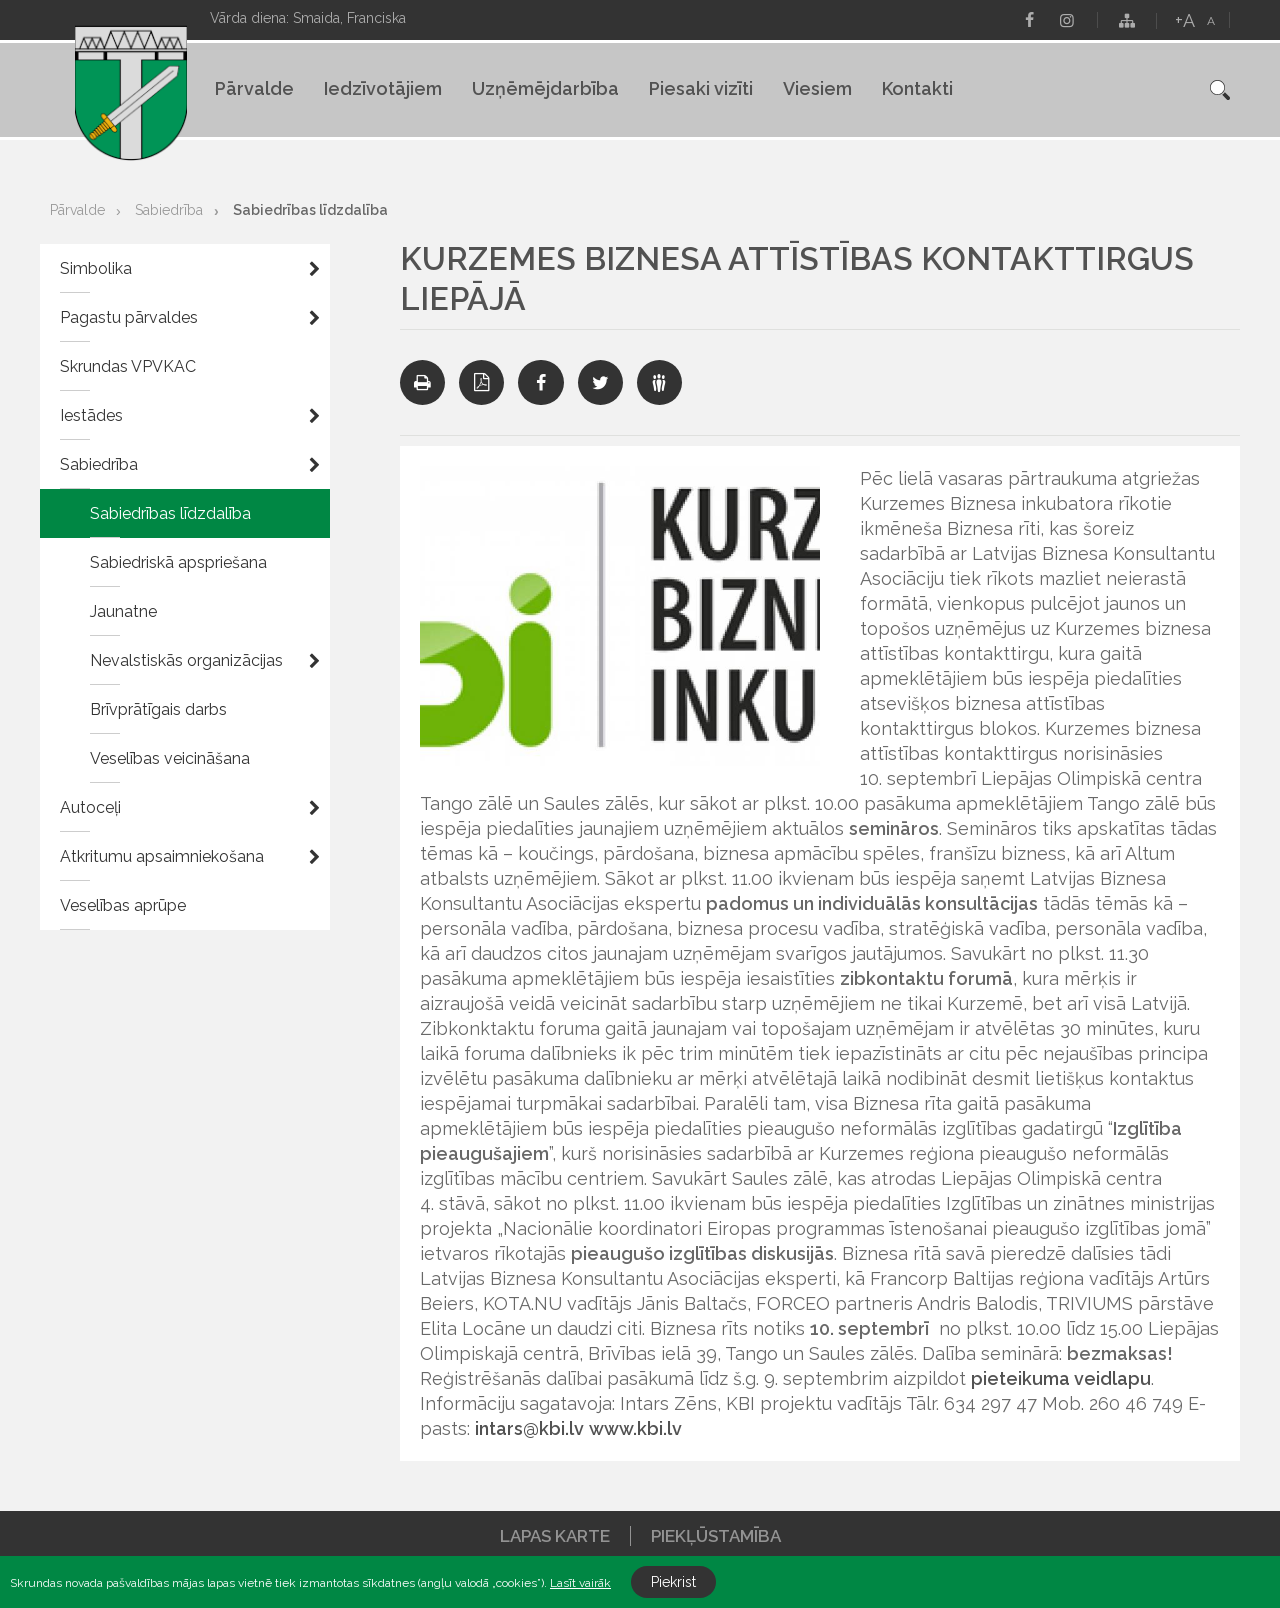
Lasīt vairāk (580, 1583)
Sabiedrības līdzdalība (310, 210)
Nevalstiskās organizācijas (186, 660)
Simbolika (96, 268)
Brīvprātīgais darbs (158, 709)
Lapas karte (555, 1536)
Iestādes (91, 415)
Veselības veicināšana (170, 758)
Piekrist (673, 1582)
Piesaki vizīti (701, 88)
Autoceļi (90, 807)
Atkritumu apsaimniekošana (162, 856)
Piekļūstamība (716, 1536)
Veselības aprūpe (123, 905)
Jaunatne (123, 611)
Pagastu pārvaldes (129, 317)
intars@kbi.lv (529, 1428)
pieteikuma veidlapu (1061, 1378)
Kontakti (917, 88)
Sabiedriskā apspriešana (178, 562)
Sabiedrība (169, 210)
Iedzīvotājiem (383, 88)
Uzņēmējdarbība (545, 88)
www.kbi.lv (635, 1428)
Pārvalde (254, 88)
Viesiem (817, 88)
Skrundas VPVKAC (128, 366)
